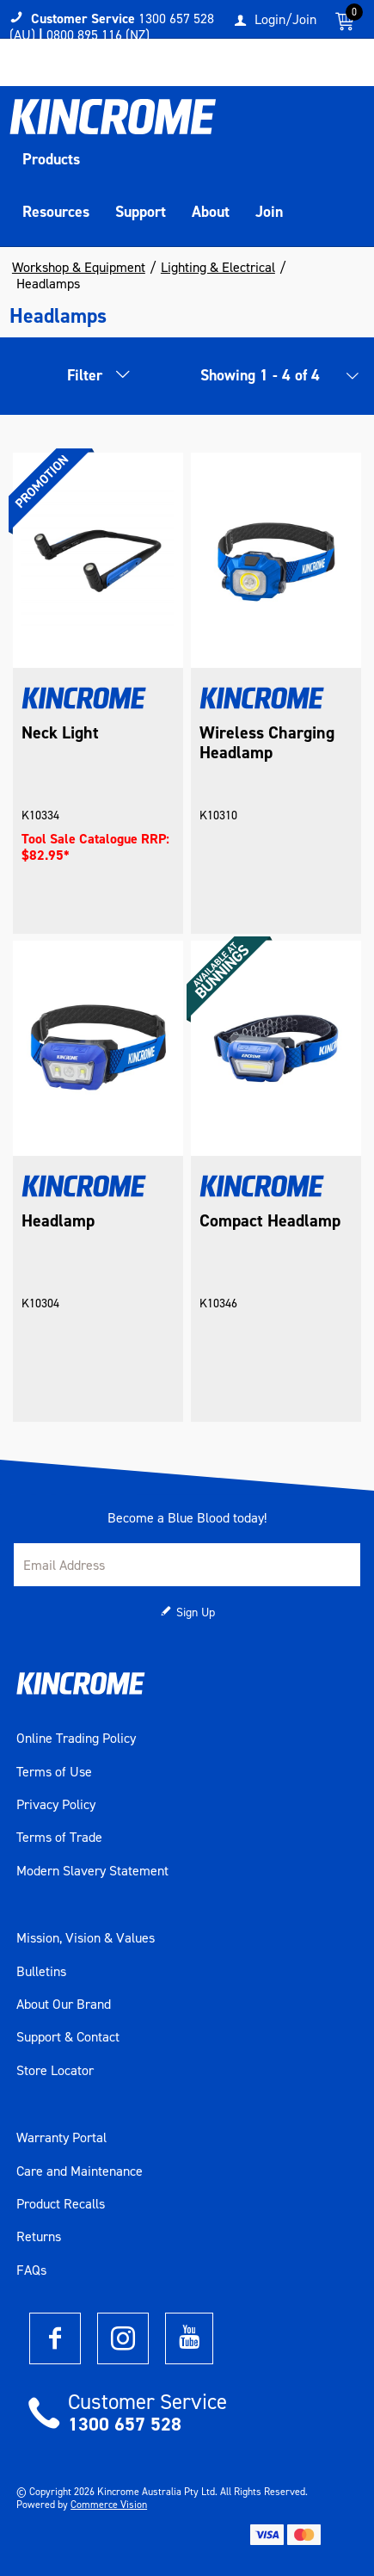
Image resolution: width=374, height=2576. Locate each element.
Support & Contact (68, 2037)
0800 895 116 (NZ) (98, 35)
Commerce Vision (109, 2504)
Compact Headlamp (269, 1221)
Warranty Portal (61, 2138)
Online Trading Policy (76, 1738)
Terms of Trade (59, 1837)
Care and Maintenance (79, 2171)
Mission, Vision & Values (85, 1938)
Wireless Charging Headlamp (266, 743)
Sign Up (195, 1612)
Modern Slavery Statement (92, 1871)
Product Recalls (60, 2204)
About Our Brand (63, 2004)
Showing (260, 375)
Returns (38, 2237)
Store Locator (55, 2071)
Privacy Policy (55, 1805)
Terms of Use (54, 1772)
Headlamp (58, 1221)
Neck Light (60, 733)
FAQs (31, 2270)
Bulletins (41, 1972)
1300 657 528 (124, 2424)
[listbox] (347, 380)
